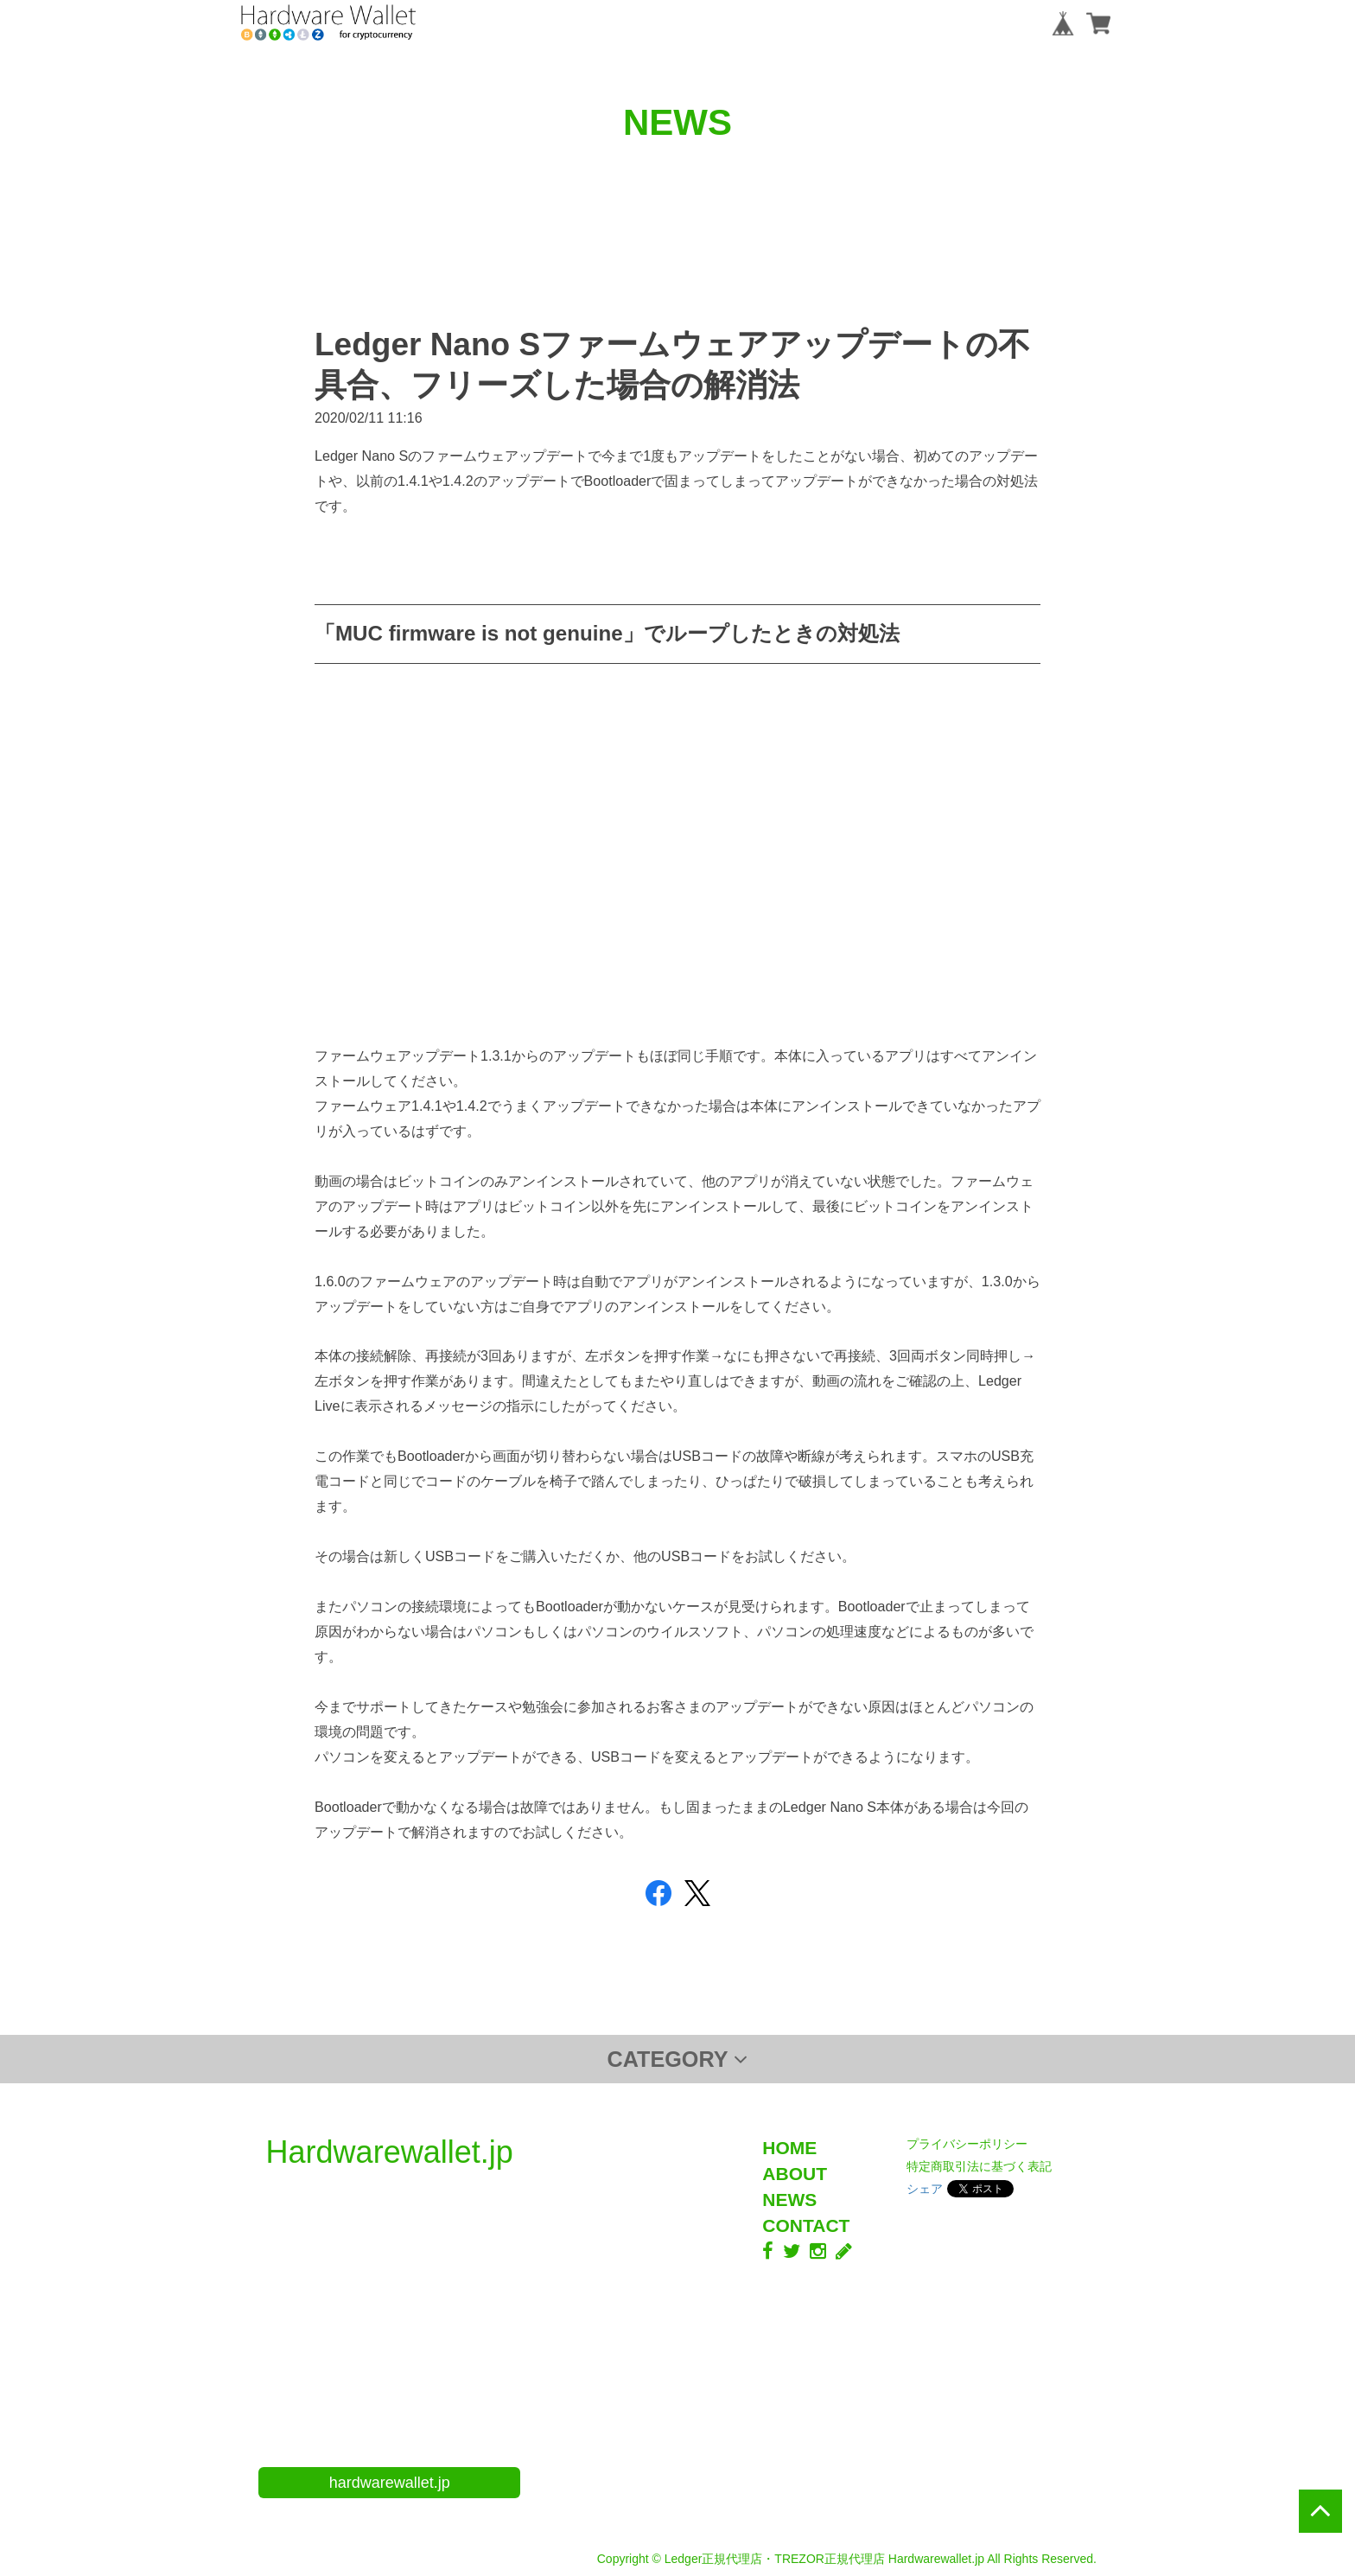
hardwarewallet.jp (389, 2482)
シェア (925, 2189)
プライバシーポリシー (967, 2144)
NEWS (789, 2199)
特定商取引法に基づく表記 (979, 2166)
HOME (789, 2148)
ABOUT (794, 2174)
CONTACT (805, 2225)
